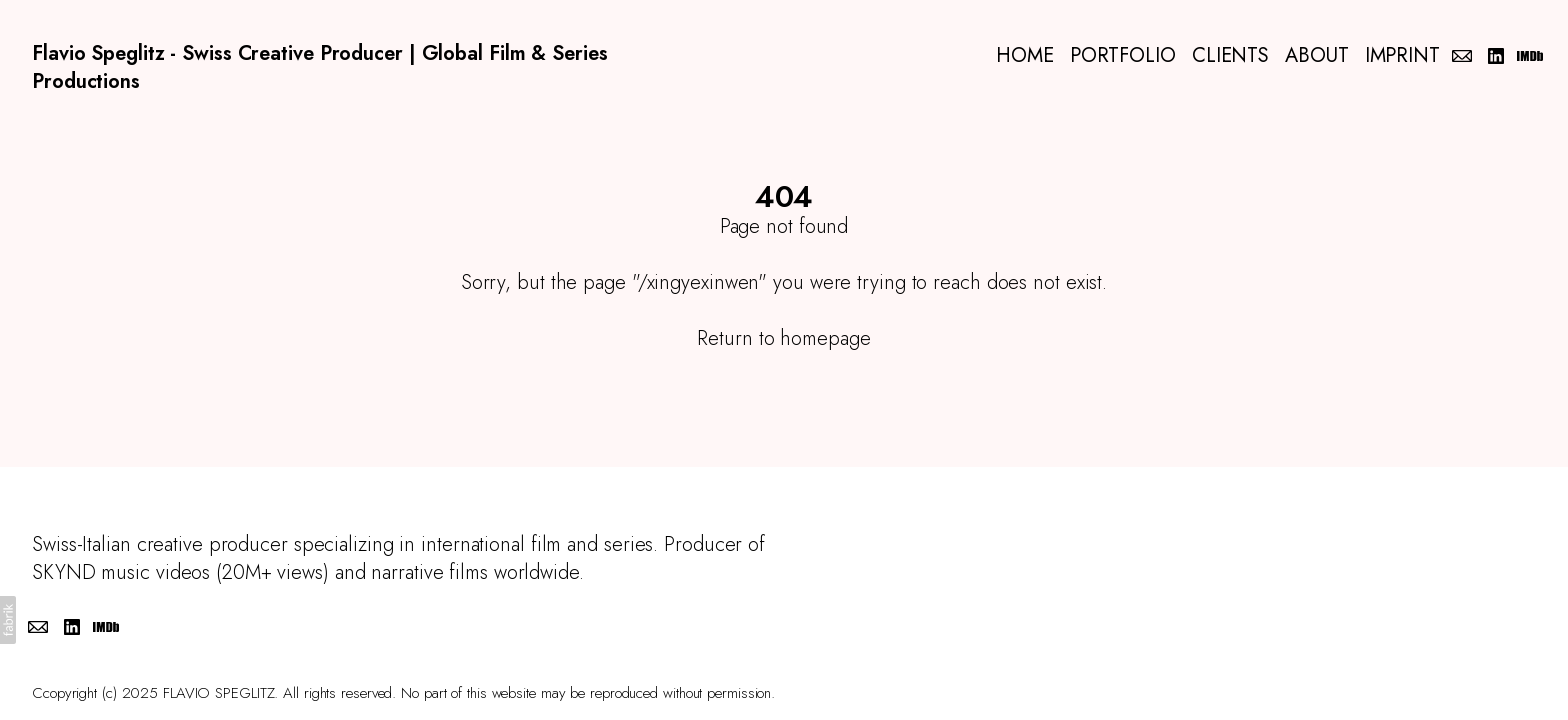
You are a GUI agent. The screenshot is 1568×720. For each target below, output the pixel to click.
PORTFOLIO (1123, 56)
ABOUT (1317, 56)
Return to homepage (783, 338)
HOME (1025, 56)
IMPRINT (1402, 56)
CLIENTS (1230, 56)
